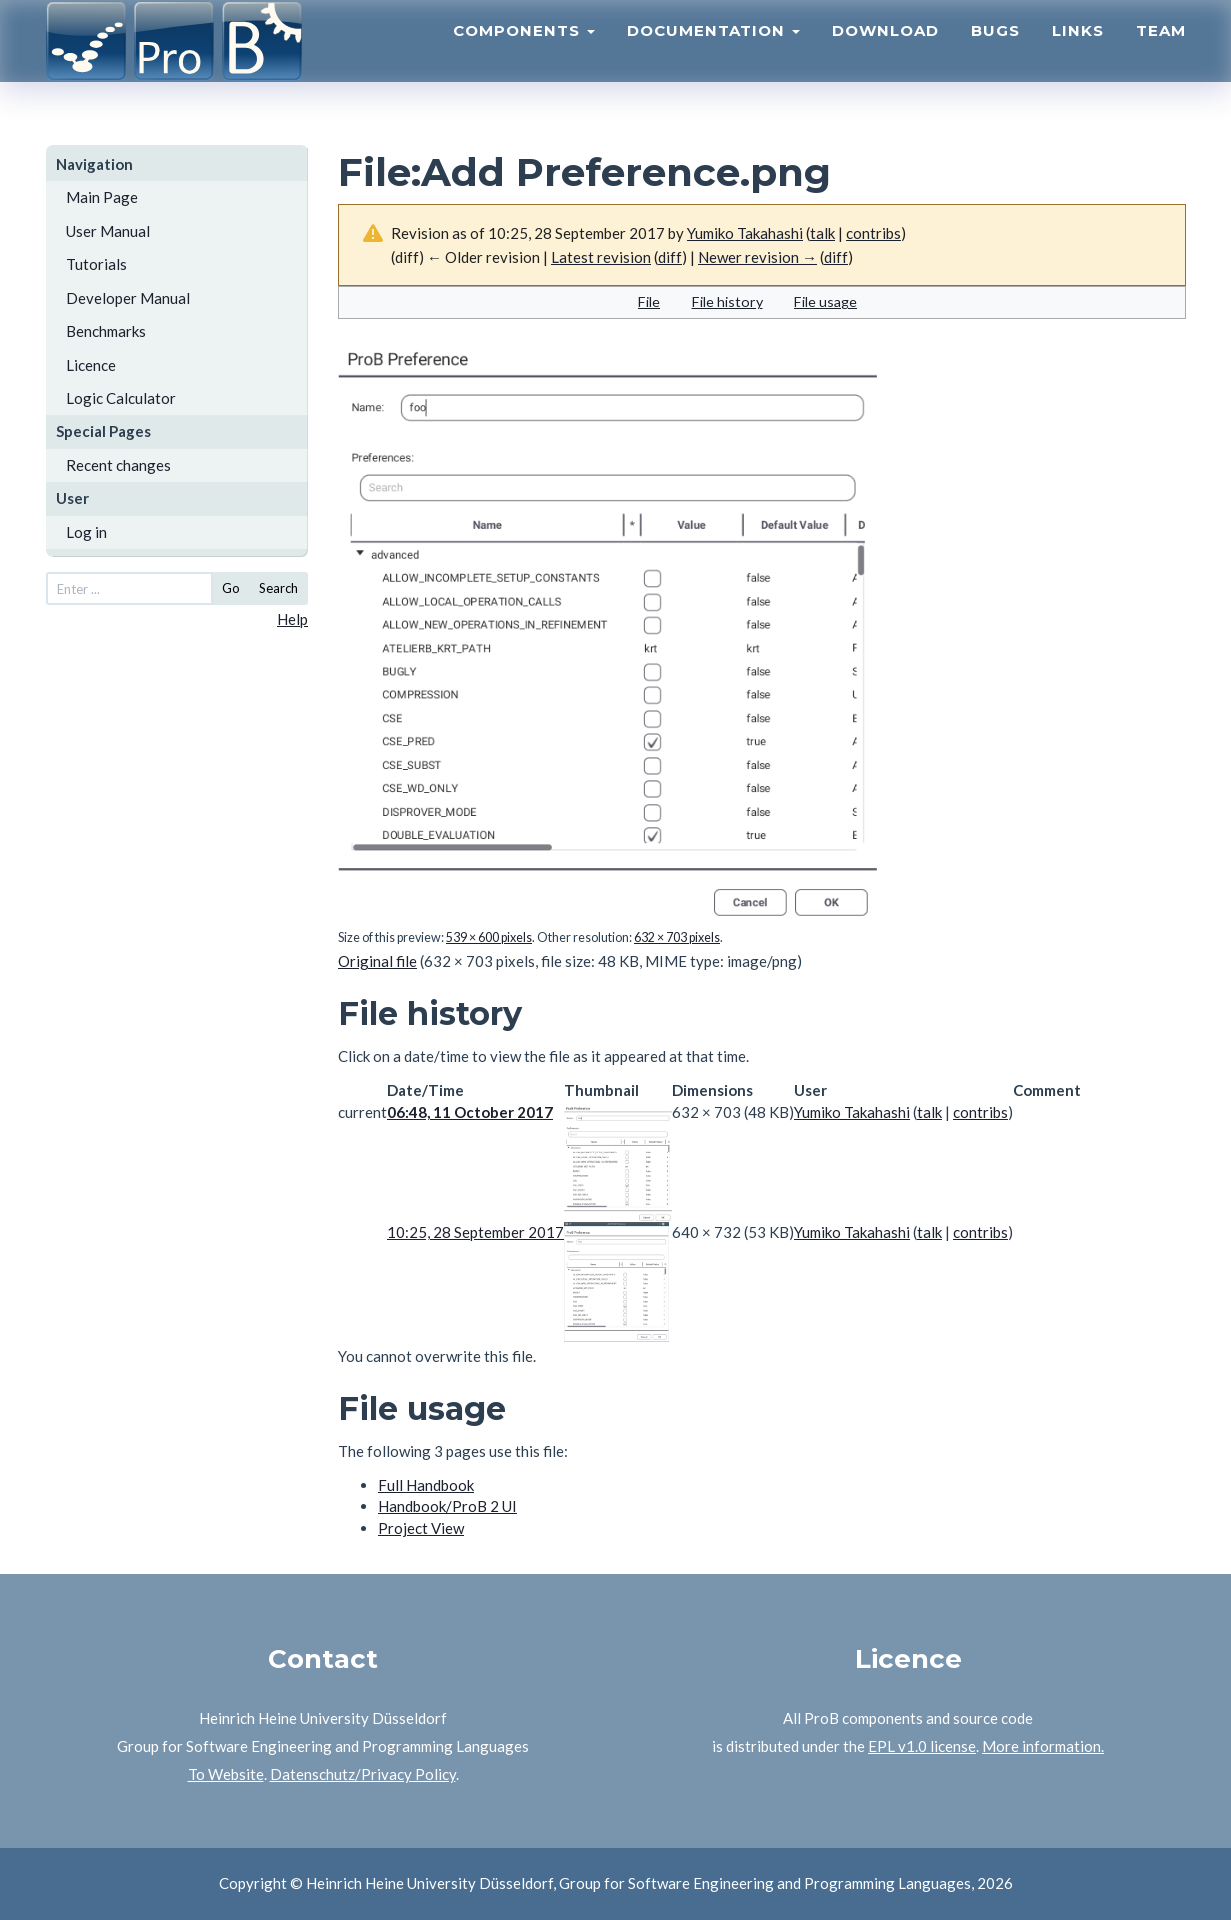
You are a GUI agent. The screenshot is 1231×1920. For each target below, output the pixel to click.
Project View (421, 1528)
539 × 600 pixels (489, 937)
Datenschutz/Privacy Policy (363, 1774)
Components (524, 55)
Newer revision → (757, 257)
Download (885, 55)
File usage (825, 301)
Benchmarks (106, 331)
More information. (1043, 1746)
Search (278, 588)
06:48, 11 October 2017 (470, 1112)
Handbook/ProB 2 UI (447, 1506)
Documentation (713, 55)
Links (1078, 55)
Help (292, 619)
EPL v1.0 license (922, 1746)
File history (727, 301)
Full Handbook (426, 1485)
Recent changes (118, 465)
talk (822, 233)
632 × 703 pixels (677, 937)
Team (1161, 55)
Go (231, 588)
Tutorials (96, 264)
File (649, 301)
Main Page (102, 197)
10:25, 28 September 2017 (475, 1232)
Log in (86, 532)
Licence (91, 365)
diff (670, 257)
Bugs (995, 55)
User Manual (108, 231)
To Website (226, 1774)
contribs (873, 233)
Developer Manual (128, 298)
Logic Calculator (121, 398)
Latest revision (601, 257)
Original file (377, 961)
